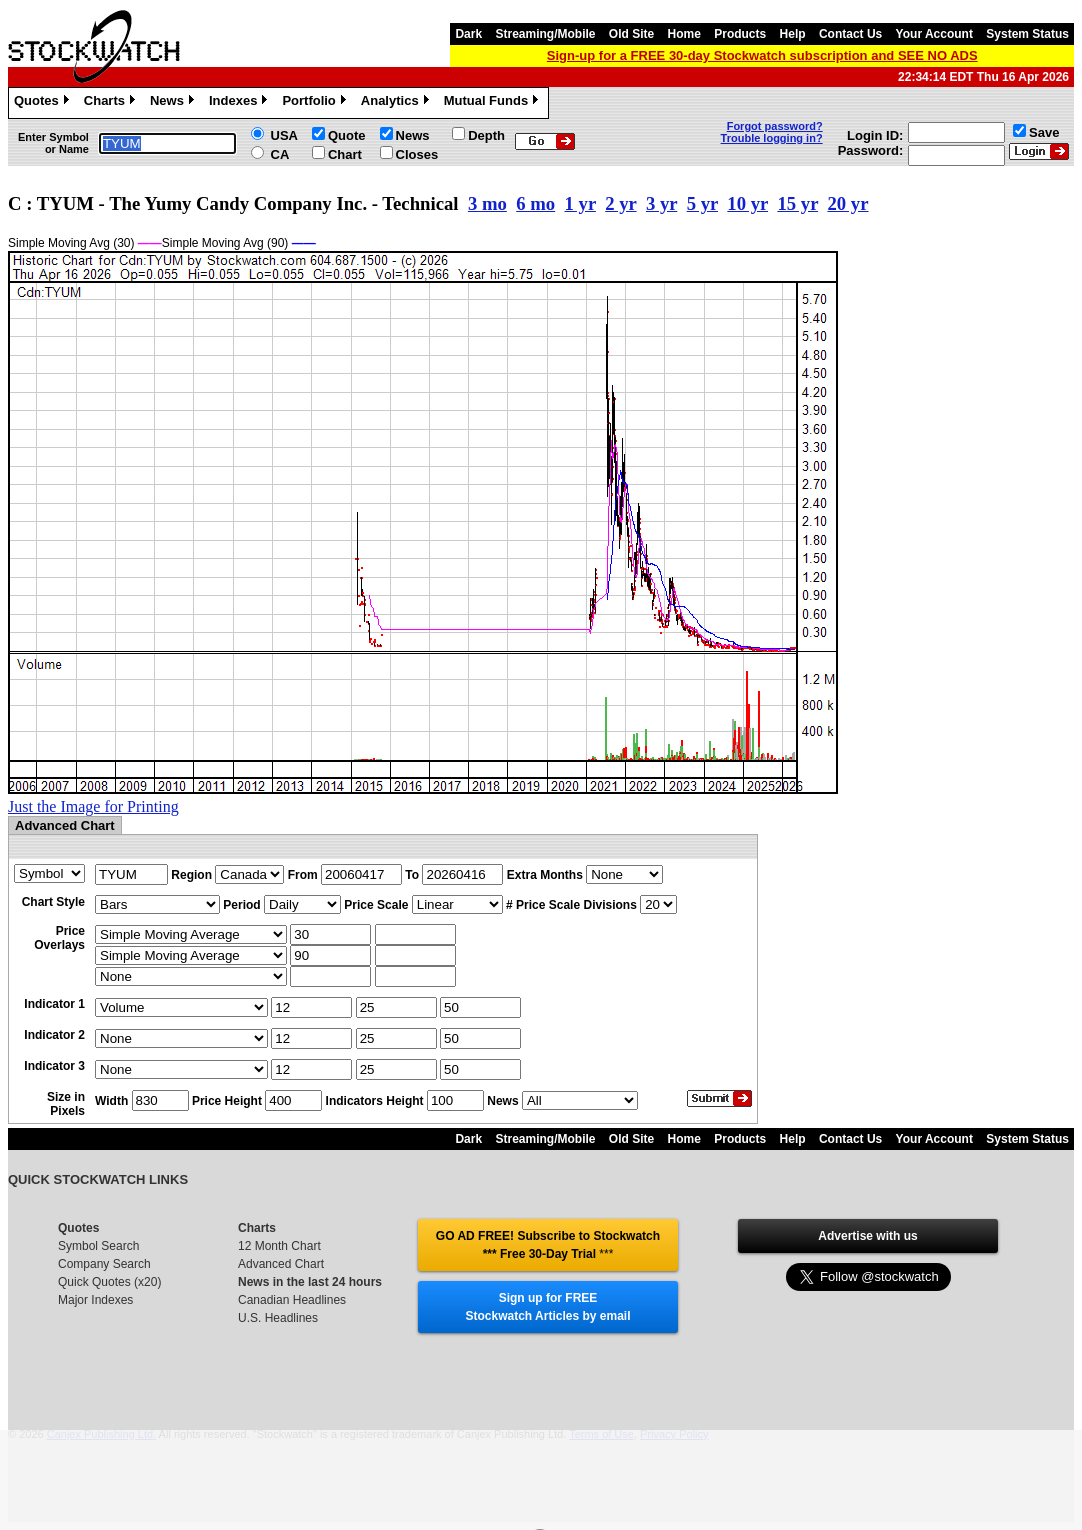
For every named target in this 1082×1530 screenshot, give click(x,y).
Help (793, 34)
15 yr (797, 203)
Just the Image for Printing (93, 806)
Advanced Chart (281, 1264)
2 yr (620, 203)
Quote (347, 135)
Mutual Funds (494, 103)
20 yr (847, 203)
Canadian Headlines (292, 1300)
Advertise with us (867, 1236)
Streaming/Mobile (545, 34)
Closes (417, 154)
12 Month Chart (279, 1246)
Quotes (44, 103)
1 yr (580, 203)
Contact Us (850, 34)
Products (740, 34)
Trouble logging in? (772, 138)
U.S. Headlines (278, 1318)
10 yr (747, 203)
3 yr (661, 203)
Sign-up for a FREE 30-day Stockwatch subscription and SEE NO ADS (762, 55)
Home (684, 34)
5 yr (702, 203)
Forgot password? (775, 126)
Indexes (240, 103)
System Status (1027, 34)
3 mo (487, 203)
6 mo (535, 203)
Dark (468, 34)
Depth (486, 135)
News (174, 103)
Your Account (934, 34)
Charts (112, 103)
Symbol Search (98, 1246)
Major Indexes (95, 1300)
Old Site (631, 34)
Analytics (397, 103)
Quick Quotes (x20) (109, 1282)
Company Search (104, 1264)
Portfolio (316, 103)
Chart (345, 154)
